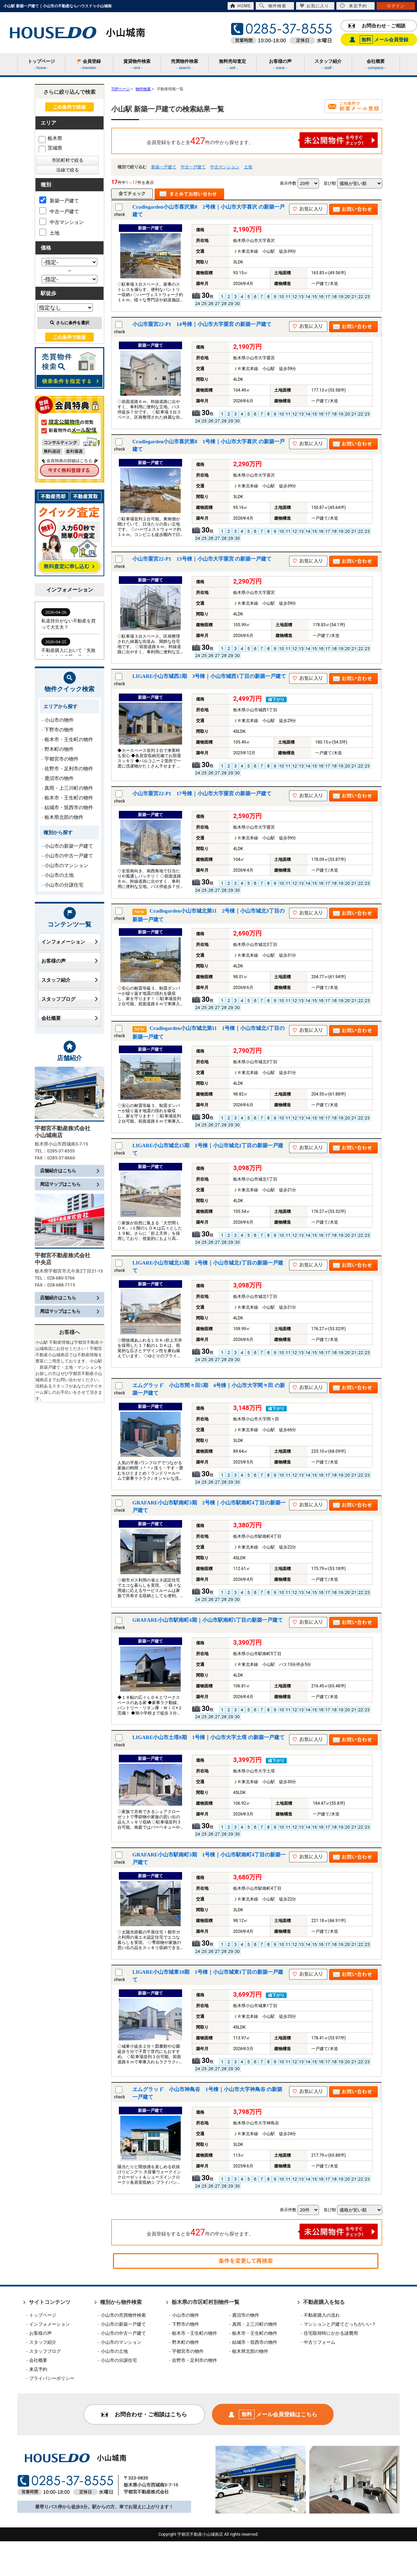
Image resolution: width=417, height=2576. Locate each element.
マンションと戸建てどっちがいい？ (340, 2324)
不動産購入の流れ (322, 2315)
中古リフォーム (319, 2342)
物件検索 (272, 5)
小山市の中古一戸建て (68, 855)
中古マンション (224, 167)
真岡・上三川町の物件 (68, 788)
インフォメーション (69, 942)
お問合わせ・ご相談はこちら (144, 2414)
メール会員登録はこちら (273, 2414)
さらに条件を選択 (69, 322)
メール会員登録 (379, 39)
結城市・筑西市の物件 (68, 807)
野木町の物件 (59, 749)
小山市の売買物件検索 (123, 2315)
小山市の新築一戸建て (68, 846)
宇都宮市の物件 (61, 759)
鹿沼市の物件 (59, 778)
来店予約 (353, 5)
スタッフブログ (69, 999)
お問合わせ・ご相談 (377, 25)
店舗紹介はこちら (69, 1170)
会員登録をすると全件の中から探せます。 (262, 140)
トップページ (42, 2315)
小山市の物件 (59, 720)
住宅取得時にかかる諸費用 (331, 2333)
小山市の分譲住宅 (63, 885)
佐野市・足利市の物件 (68, 768)
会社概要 (69, 1018)
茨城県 (50, 148)
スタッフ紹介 (69, 980)
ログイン (396, 5)
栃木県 (50, 138)
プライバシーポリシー (51, 2378)
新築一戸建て (163, 167)
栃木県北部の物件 (63, 817)
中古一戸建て (193, 167)
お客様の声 (69, 961)
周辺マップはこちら (69, 1184)
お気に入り (314, 5)
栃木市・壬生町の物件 (68, 739)
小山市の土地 (59, 875)
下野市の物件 (59, 729)
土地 (248, 167)
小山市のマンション (66, 865)
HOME (240, 5)
